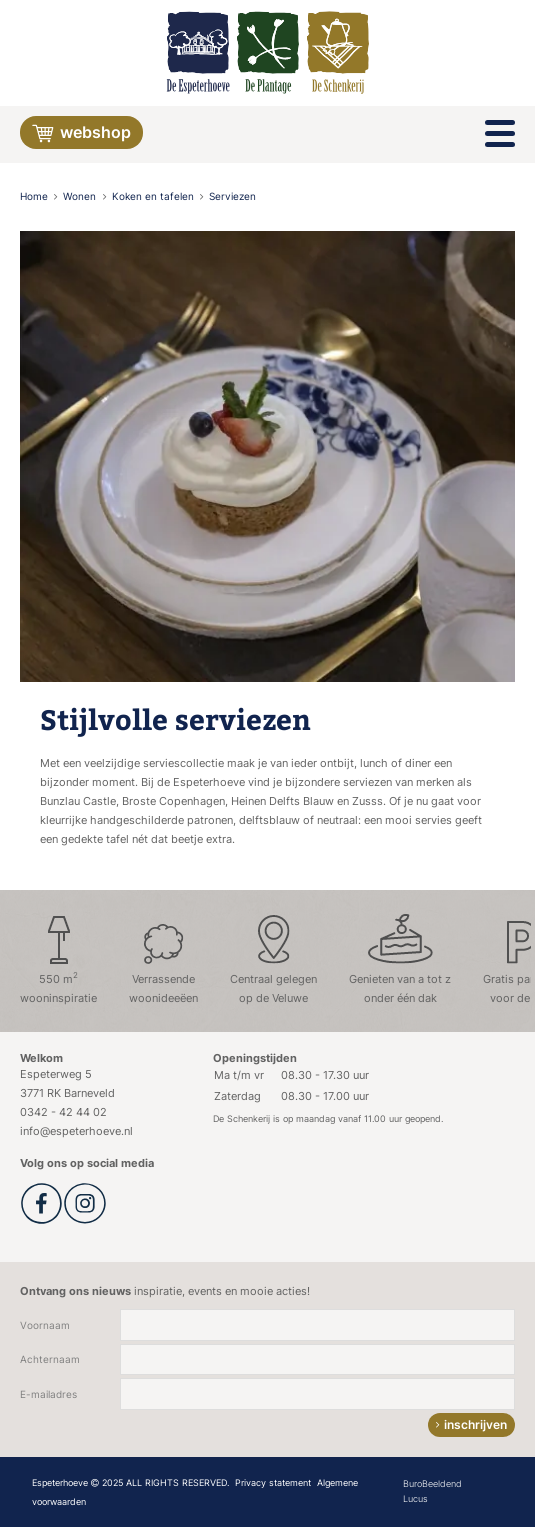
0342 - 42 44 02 (63, 1112)
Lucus (415, 1498)
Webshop (81, 134)
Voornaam (45, 1325)
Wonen (81, 196)
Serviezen (232, 196)
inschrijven (475, 1424)
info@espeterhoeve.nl (76, 1131)
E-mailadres (48, 1394)
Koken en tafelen (154, 196)
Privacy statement (273, 1482)
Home (35, 196)
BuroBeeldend (432, 1483)
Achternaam (50, 1359)
